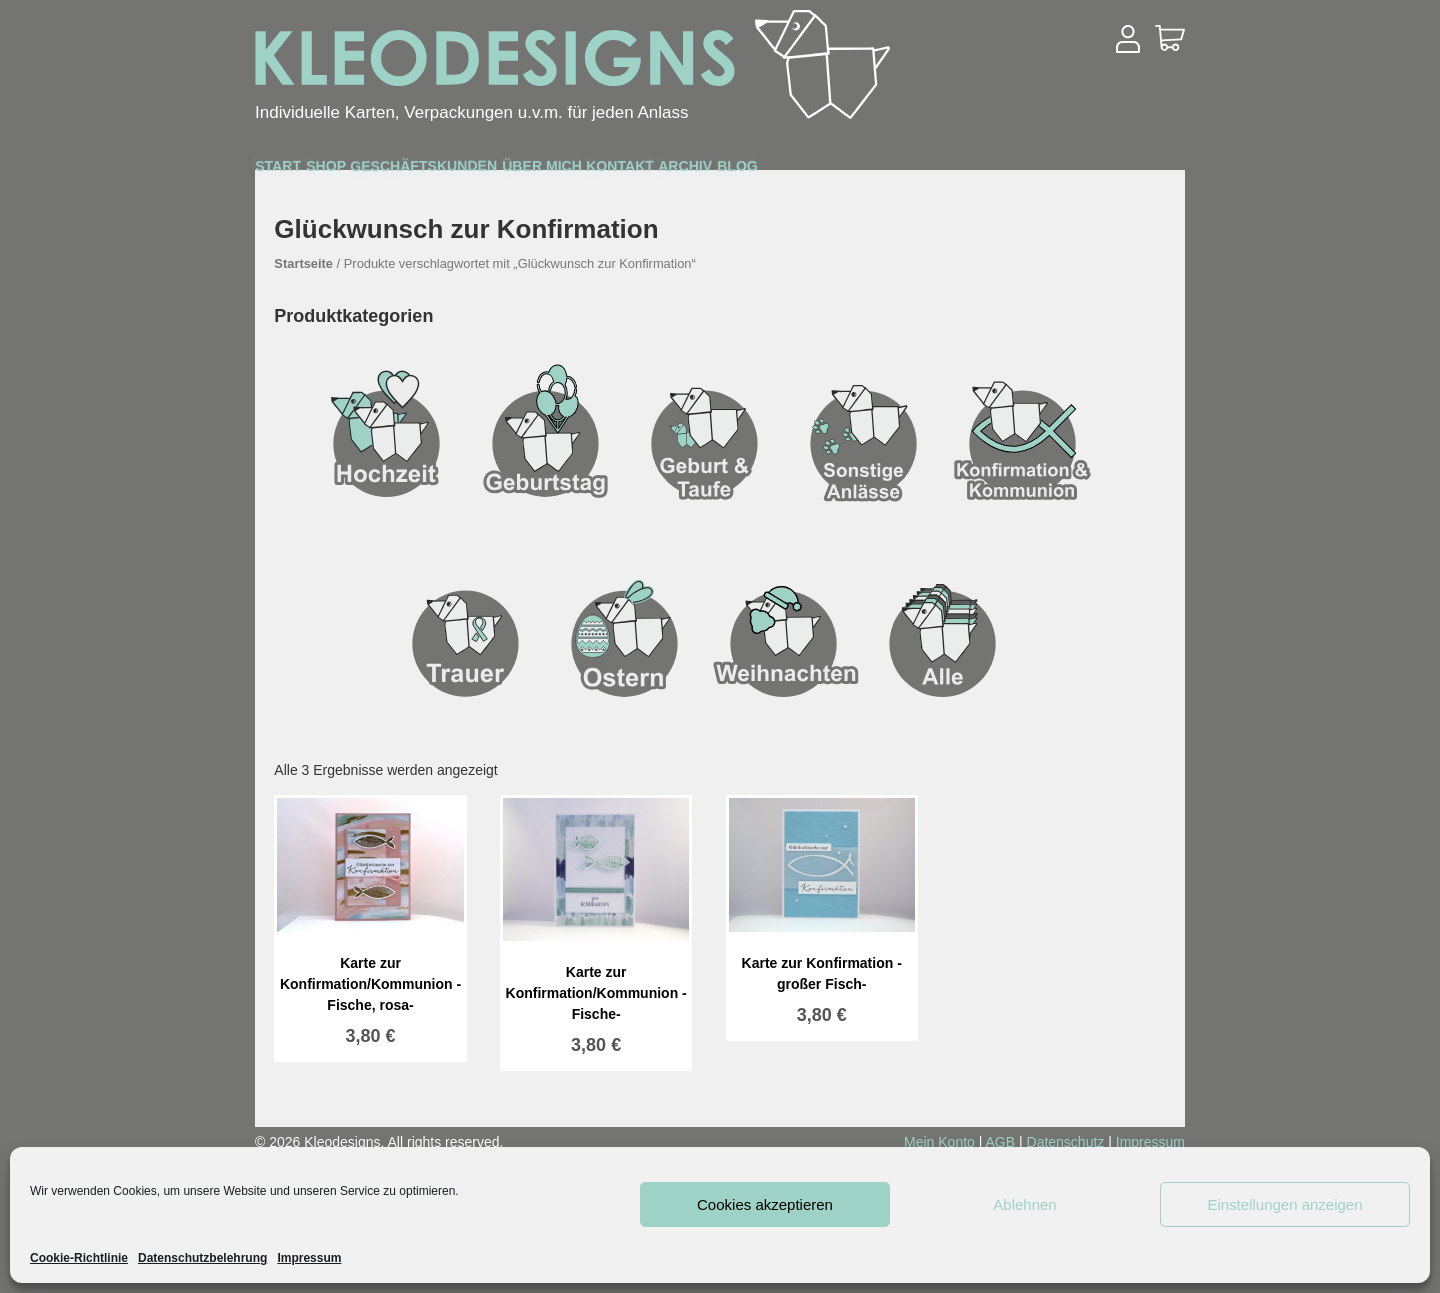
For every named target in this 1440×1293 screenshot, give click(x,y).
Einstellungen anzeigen (1284, 1204)
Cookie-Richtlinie (79, 1258)
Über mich (756, 171)
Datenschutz (1066, 1142)
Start (304, 171)
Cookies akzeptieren (765, 1204)
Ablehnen (1024, 1204)
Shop (403, 171)
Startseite (303, 263)
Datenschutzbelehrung (202, 1258)
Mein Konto (939, 1142)
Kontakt (893, 171)
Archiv (1015, 171)
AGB (1001, 1142)
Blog (1120, 171)
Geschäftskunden (566, 172)
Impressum (309, 1258)
